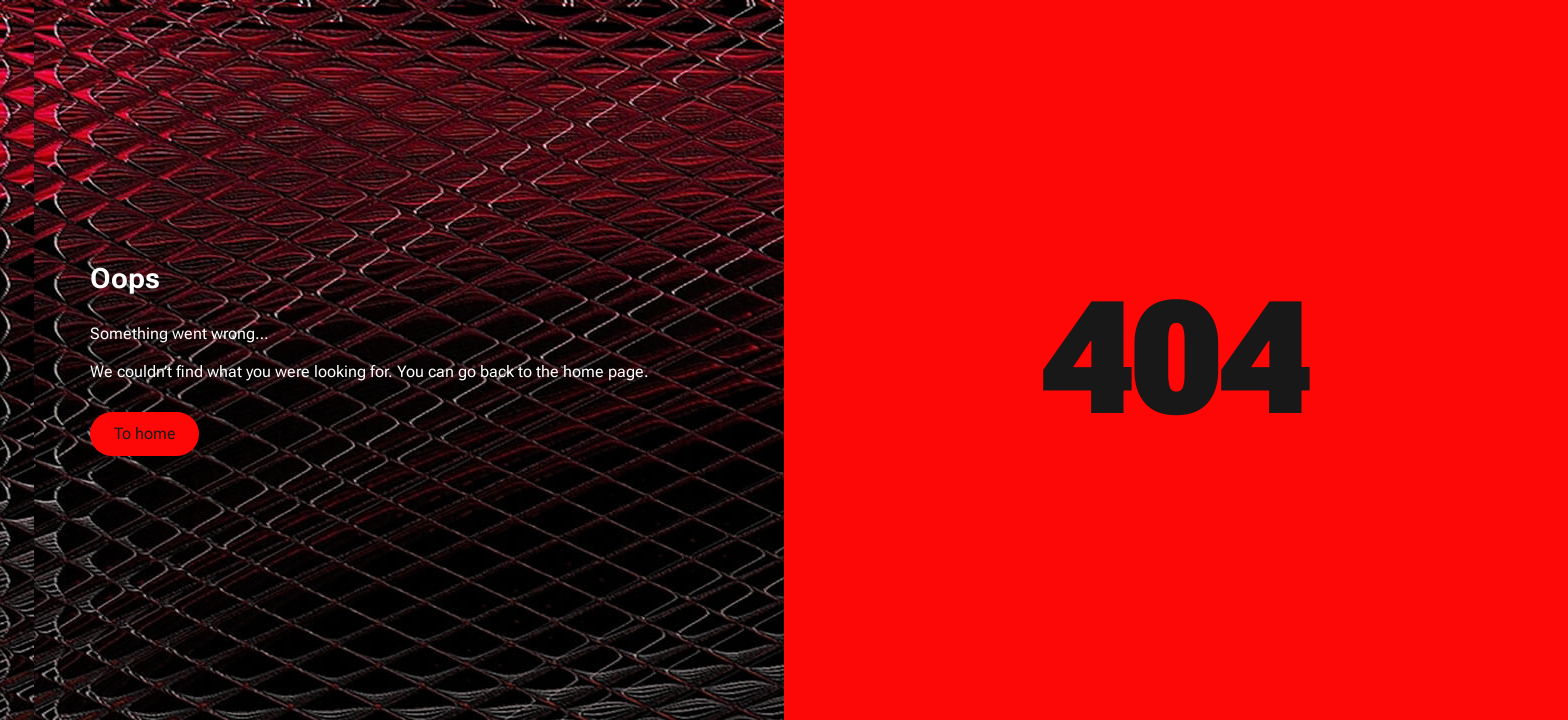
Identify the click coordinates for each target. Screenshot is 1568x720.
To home (145, 433)
